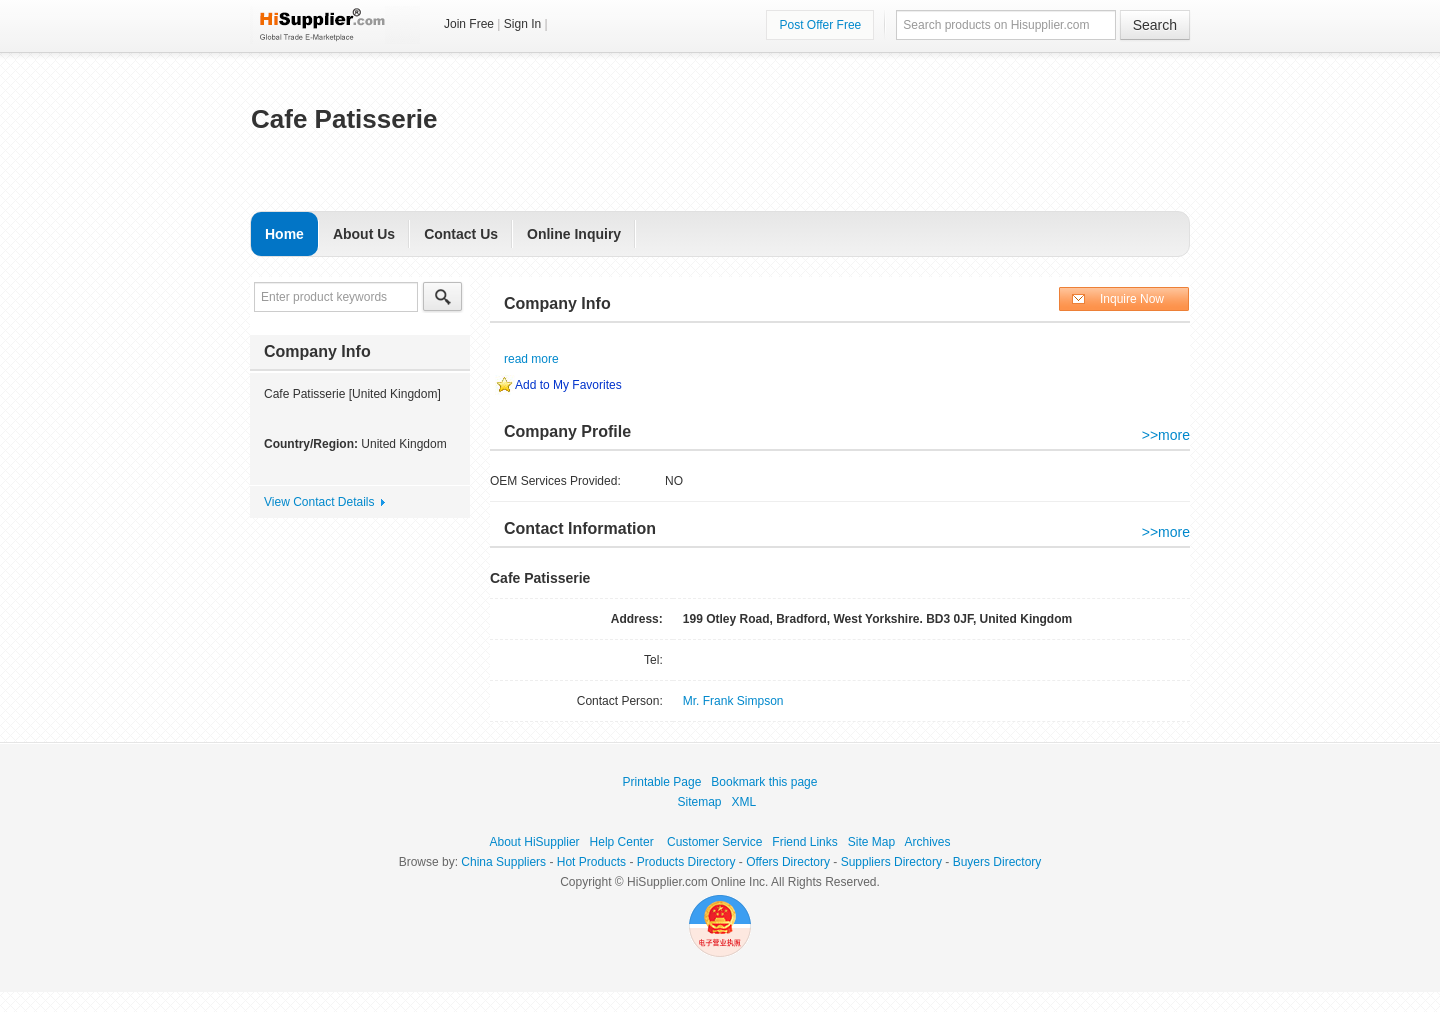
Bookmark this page (764, 782)
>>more (1166, 435)
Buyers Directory (997, 862)
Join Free (469, 24)
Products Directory (686, 862)
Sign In (522, 24)
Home (284, 234)
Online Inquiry (574, 234)
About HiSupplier (535, 842)
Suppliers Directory (891, 862)
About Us (364, 234)
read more (531, 359)
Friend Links (804, 842)
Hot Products (591, 862)
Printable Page (662, 782)
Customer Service (714, 842)
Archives (927, 842)
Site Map (871, 842)
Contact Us (461, 234)
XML (744, 802)
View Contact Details (319, 502)
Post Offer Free (820, 25)
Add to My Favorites (568, 385)
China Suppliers (503, 862)
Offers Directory (788, 862)
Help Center (622, 842)
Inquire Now (1132, 299)
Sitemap (700, 802)
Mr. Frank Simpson (733, 701)
